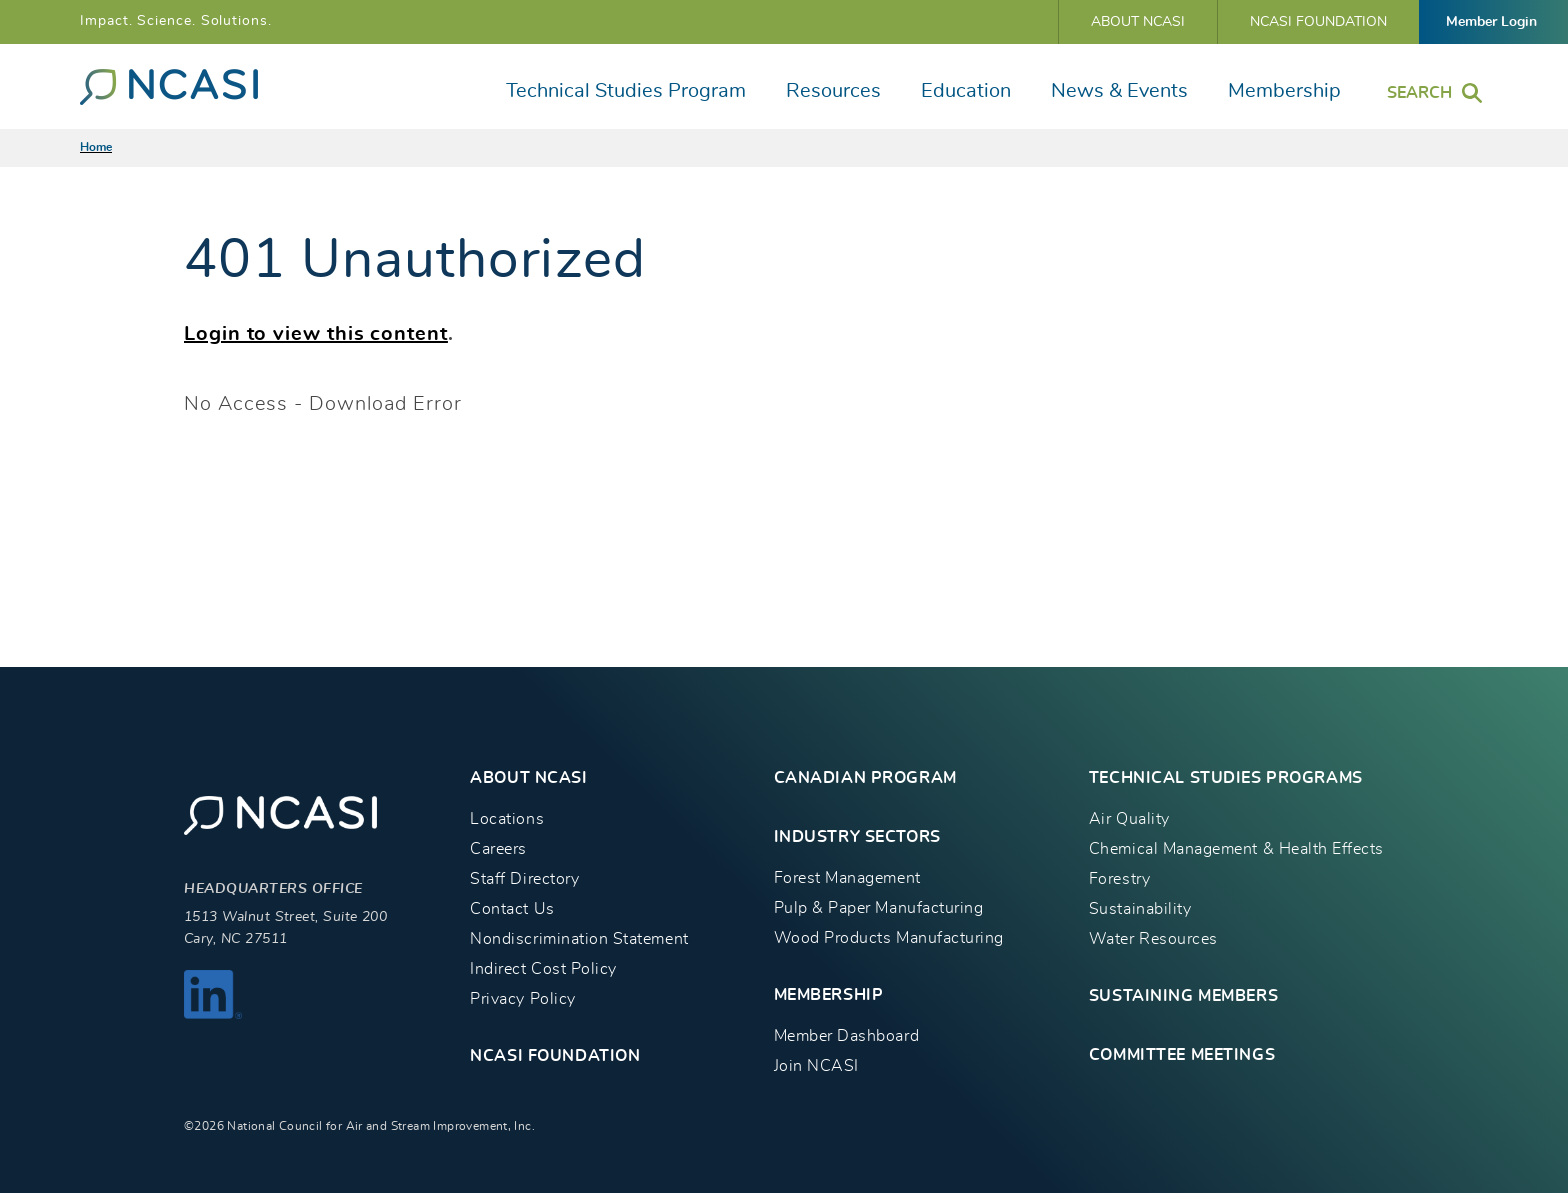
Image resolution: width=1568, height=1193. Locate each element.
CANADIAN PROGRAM (865, 778)
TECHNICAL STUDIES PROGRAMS (1226, 778)
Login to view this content (316, 334)
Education (966, 91)
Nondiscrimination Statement (579, 939)
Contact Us (512, 909)
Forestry (1119, 879)
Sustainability (1140, 909)
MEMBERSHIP (829, 995)
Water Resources (1153, 939)
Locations (507, 819)
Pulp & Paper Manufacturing (879, 908)
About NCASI (1138, 22)
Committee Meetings (1182, 1055)
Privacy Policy (522, 999)
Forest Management (847, 878)
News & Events (1119, 91)
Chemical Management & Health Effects (1236, 849)
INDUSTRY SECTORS (857, 837)
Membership (1284, 91)
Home (96, 147)
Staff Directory (524, 879)
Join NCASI (816, 1066)
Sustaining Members (1183, 996)
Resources (833, 91)
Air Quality (1129, 819)
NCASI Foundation (1318, 22)
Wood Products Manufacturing (889, 938)
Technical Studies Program (626, 91)
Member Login (1491, 22)
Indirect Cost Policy (543, 969)
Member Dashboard (846, 1036)
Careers (498, 849)
